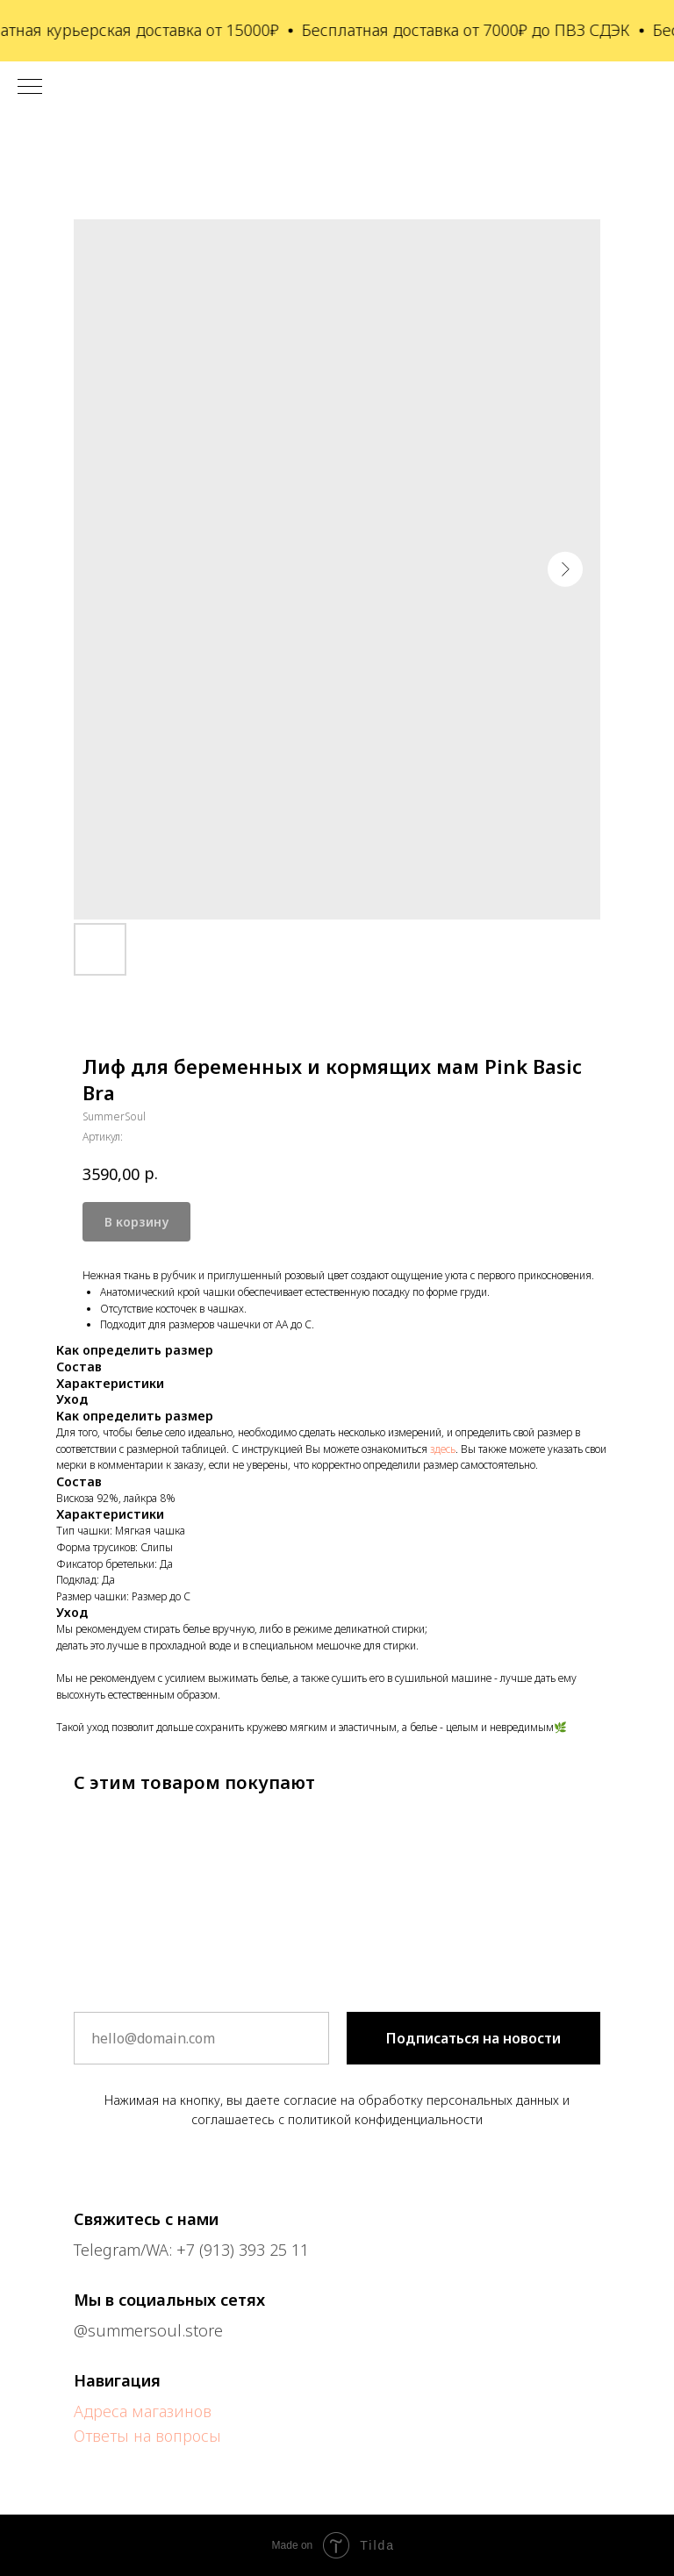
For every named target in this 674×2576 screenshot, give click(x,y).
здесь (442, 1449)
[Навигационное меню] (30, 88)
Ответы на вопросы (147, 2435)
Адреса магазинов (143, 2411)
